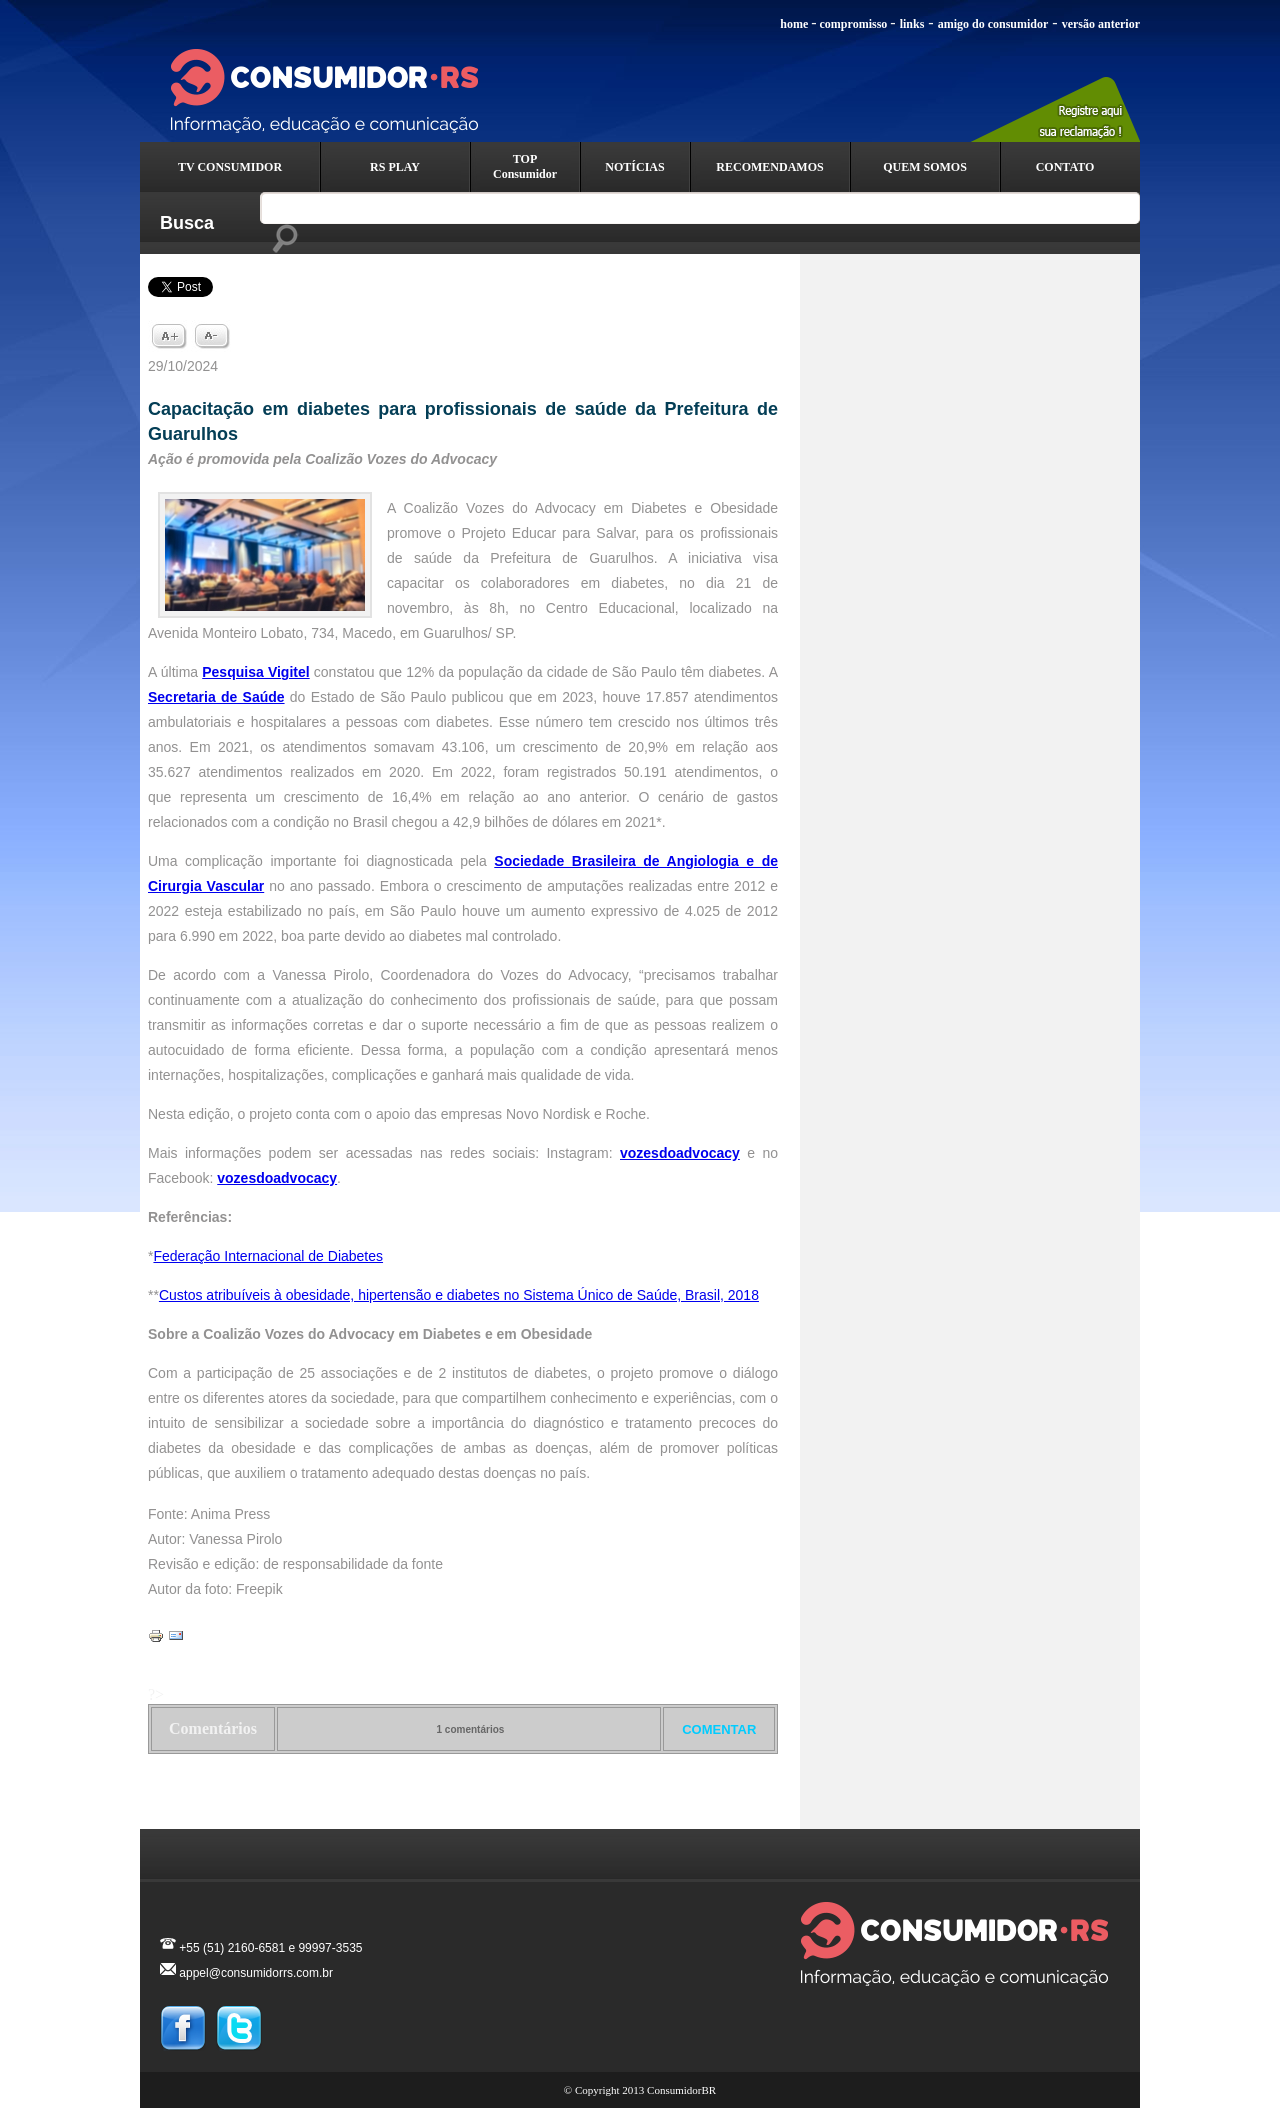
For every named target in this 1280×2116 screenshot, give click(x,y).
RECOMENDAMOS (769, 167)
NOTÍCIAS (634, 167)
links (912, 24)
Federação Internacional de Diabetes (268, 1256)
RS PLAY (395, 167)
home (794, 24)
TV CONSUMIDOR (230, 167)
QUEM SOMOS (925, 167)
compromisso (854, 24)
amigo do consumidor (993, 24)
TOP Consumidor (525, 166)
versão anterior (1101, 24)
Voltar (463, 1806)
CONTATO (1065, 167)
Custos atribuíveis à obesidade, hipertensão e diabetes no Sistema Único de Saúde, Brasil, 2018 (459, 1295)
